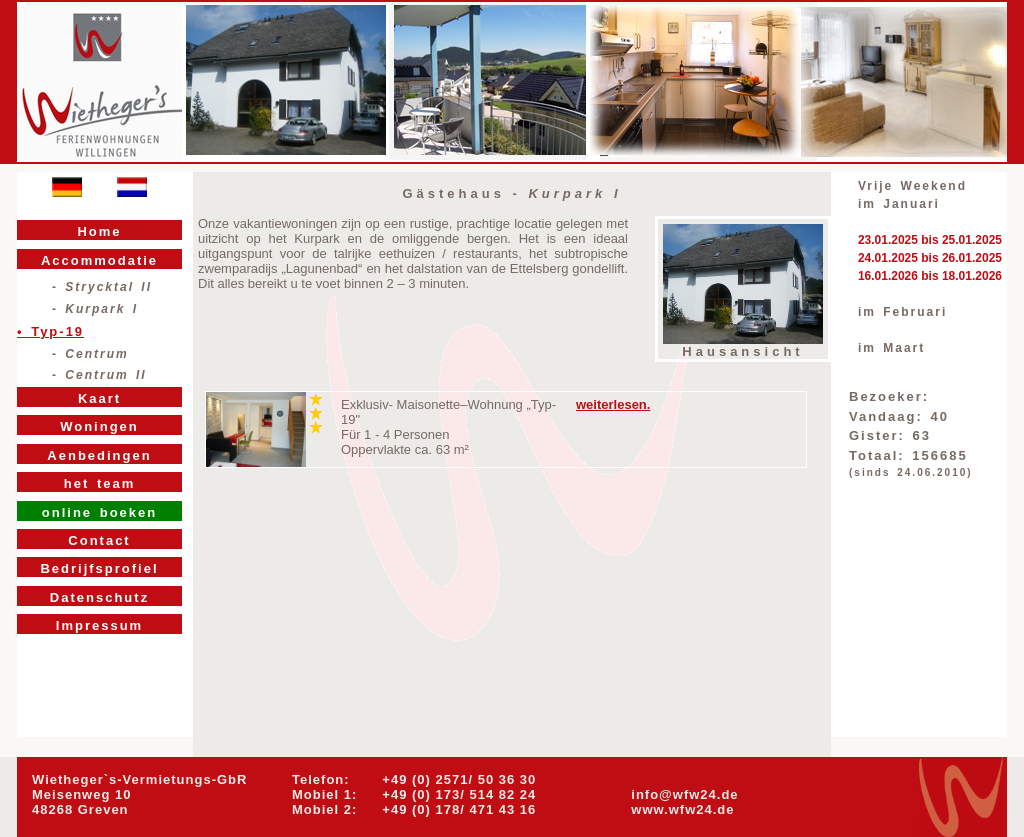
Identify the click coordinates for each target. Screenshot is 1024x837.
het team (99, 483)
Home (99, 231)
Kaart (99, 398)
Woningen (99, 426)
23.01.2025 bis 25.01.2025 (930, 240)
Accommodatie (99, 260)
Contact (99, 540)
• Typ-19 (50, 331)
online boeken (99, 512)
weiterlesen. (613, 404)
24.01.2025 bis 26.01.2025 (930, 258)
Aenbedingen (99, 455)
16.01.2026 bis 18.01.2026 (930, 276)
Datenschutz (99, 597)
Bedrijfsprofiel (99, 568)
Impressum (99, 625)
